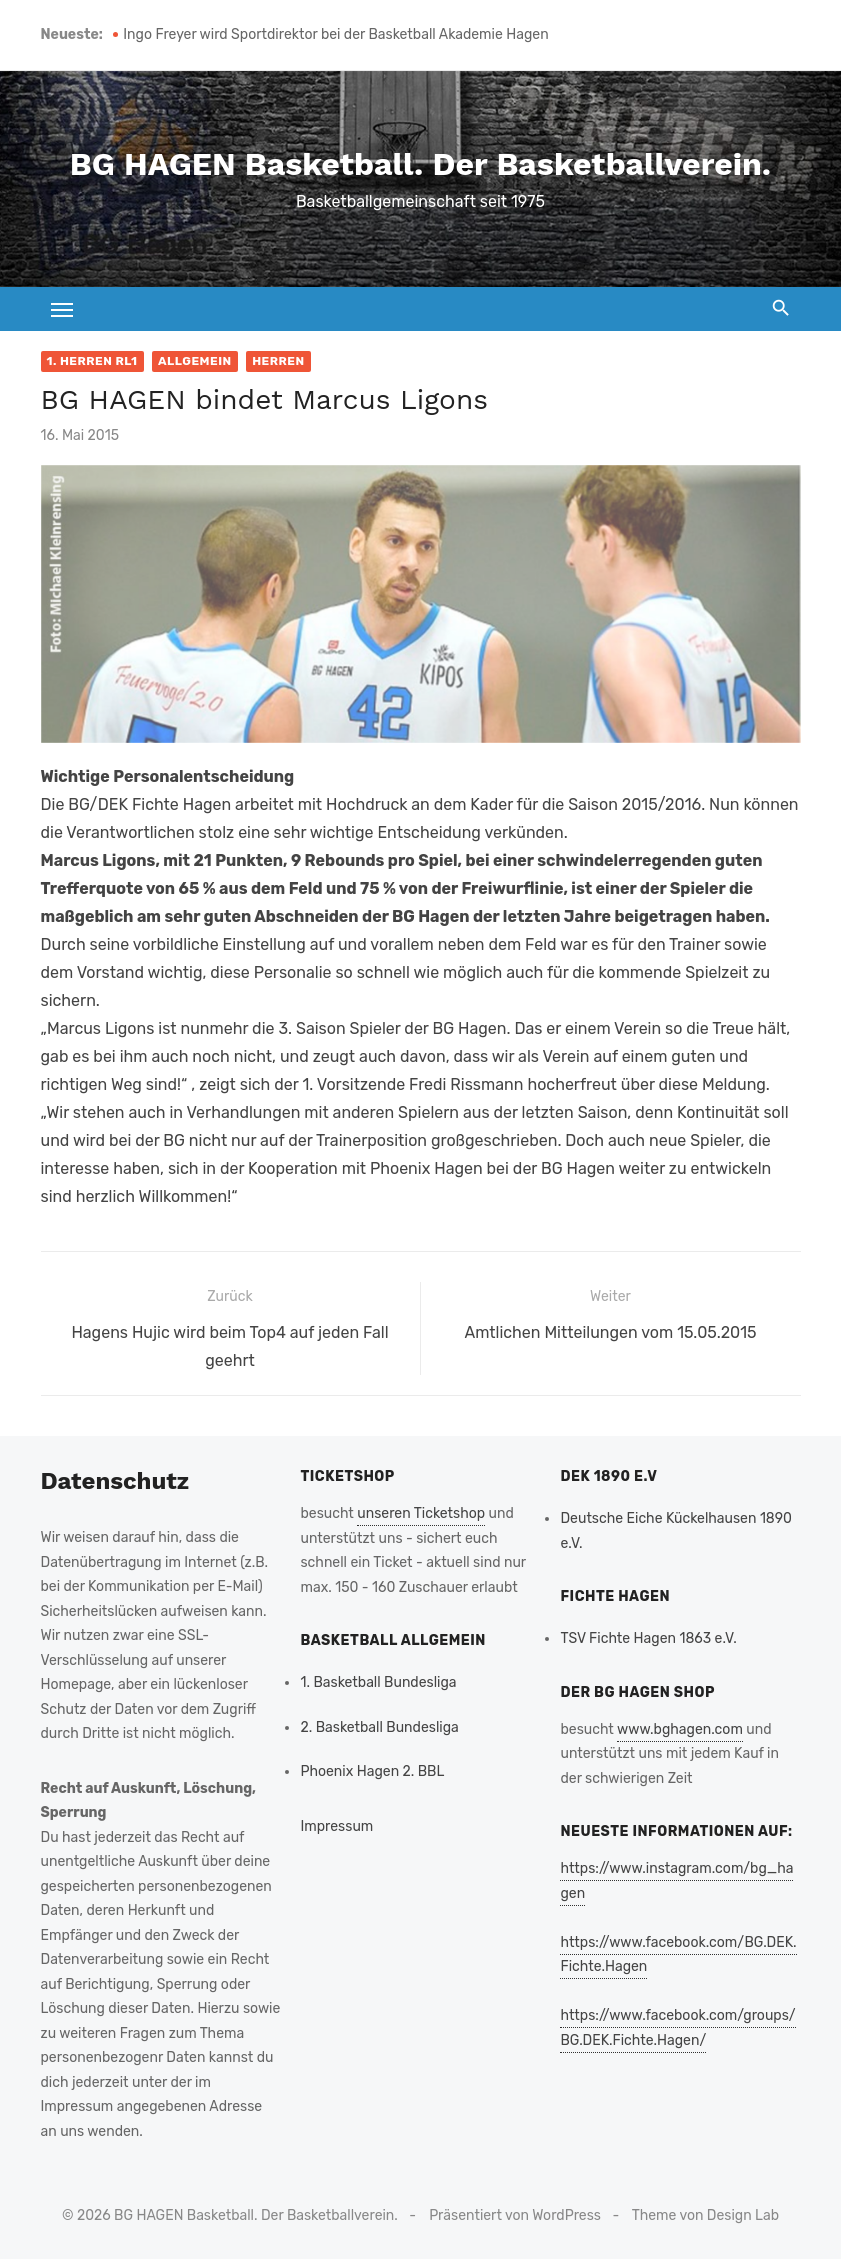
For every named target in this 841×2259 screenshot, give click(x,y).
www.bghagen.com (680, 1729)
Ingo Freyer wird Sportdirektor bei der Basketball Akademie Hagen (335, 34)
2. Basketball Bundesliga (379, 1727)
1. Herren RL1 (92, 361)
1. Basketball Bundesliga (378, 1682)
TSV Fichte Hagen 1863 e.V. (648, 1638)
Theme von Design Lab (705, 2215)
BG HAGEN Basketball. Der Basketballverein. (420, 164)
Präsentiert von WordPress (515, 2215)
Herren (278, 361)
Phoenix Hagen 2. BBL (372, 1771)
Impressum (336, 1826)
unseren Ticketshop (421, 1513)
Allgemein (195, 361)
